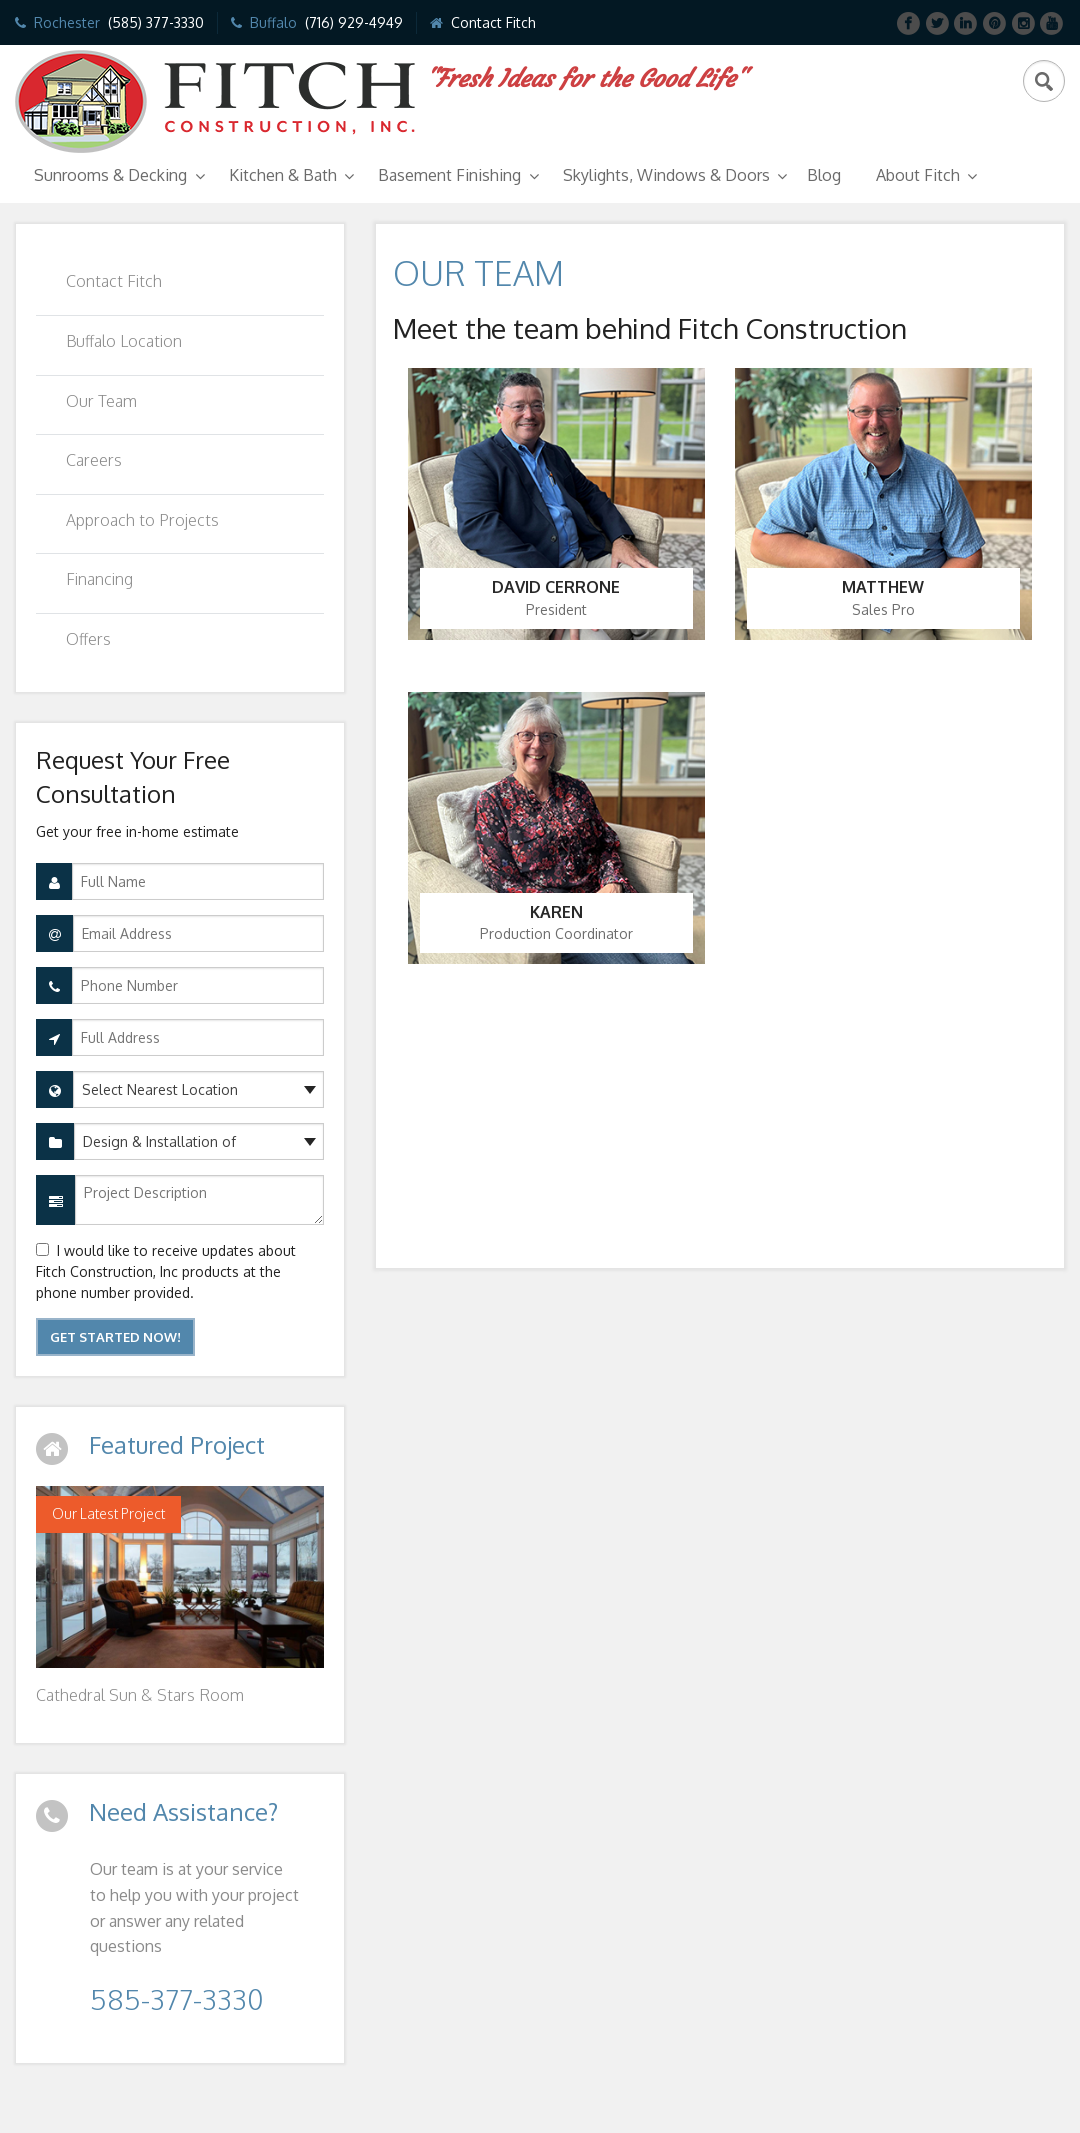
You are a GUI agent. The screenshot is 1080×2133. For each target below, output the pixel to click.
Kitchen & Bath (283, 175)
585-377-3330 (176, 1999)
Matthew (883, 587)
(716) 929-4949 (354, 22)
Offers (88, 639)
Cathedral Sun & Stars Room (140, 1695)
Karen (556, 912)
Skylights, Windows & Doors (666, 175)
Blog (824, 175)
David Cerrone (556, 587)
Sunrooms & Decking (110, 175)
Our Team (101, 401)
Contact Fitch (493, 22)
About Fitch (918, 175)
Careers (94, 460)
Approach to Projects (142, 520)
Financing (99, 579)
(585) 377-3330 (156, 22)
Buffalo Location (124, 341)
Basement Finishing (449, 175)
